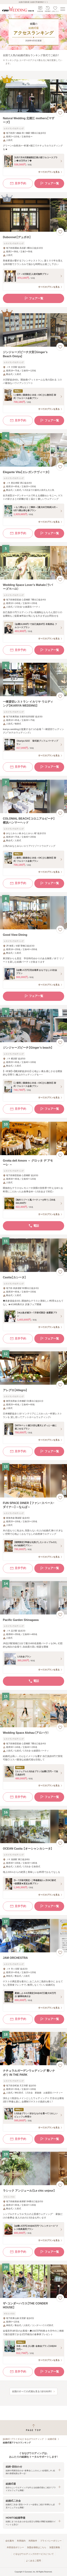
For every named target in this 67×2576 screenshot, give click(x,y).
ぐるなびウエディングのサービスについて (33, 2554)
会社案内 (9, 2541)
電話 (33, 1226)
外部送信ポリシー (15, 2547)
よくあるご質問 (33, 2560)
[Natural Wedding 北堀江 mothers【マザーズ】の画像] (33, 96)
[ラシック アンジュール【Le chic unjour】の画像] (33, 2168)
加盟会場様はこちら (36, 2547)
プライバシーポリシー (51, 2541)
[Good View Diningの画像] (33, 913)
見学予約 (18, 183)
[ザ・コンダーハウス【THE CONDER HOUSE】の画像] (33, 2281)
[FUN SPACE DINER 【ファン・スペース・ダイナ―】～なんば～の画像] (33, 1481)
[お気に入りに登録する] (60, 113)
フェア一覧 (49, 183)
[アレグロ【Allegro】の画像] (33, 1368)
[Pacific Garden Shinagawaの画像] (33, 1597)
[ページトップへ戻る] (33, 2427)
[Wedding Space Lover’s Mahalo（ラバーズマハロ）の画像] (33, 562)
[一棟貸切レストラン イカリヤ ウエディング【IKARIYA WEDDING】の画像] (33, 679)
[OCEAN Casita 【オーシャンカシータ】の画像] (33, 1826)
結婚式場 (52, 2439)
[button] (33, 2470)
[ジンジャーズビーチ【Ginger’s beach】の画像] (33, 1025)
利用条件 (33, 2541)
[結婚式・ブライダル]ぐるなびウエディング (23, 2439)
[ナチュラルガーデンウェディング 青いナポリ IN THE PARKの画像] (33, 2048)
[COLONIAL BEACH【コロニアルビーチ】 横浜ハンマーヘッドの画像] (33, 796)
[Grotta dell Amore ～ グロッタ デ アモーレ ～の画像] (33, 1138)
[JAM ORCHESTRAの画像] (33, 1935)
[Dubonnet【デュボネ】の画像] (33, 215)
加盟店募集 (54, 2547)
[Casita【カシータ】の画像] (33, 1255)
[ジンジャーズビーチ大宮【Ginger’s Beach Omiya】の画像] (33, 330)
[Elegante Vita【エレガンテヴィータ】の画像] (33, 450)
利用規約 (21, 2541)
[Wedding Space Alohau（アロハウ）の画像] (33, 1710)
